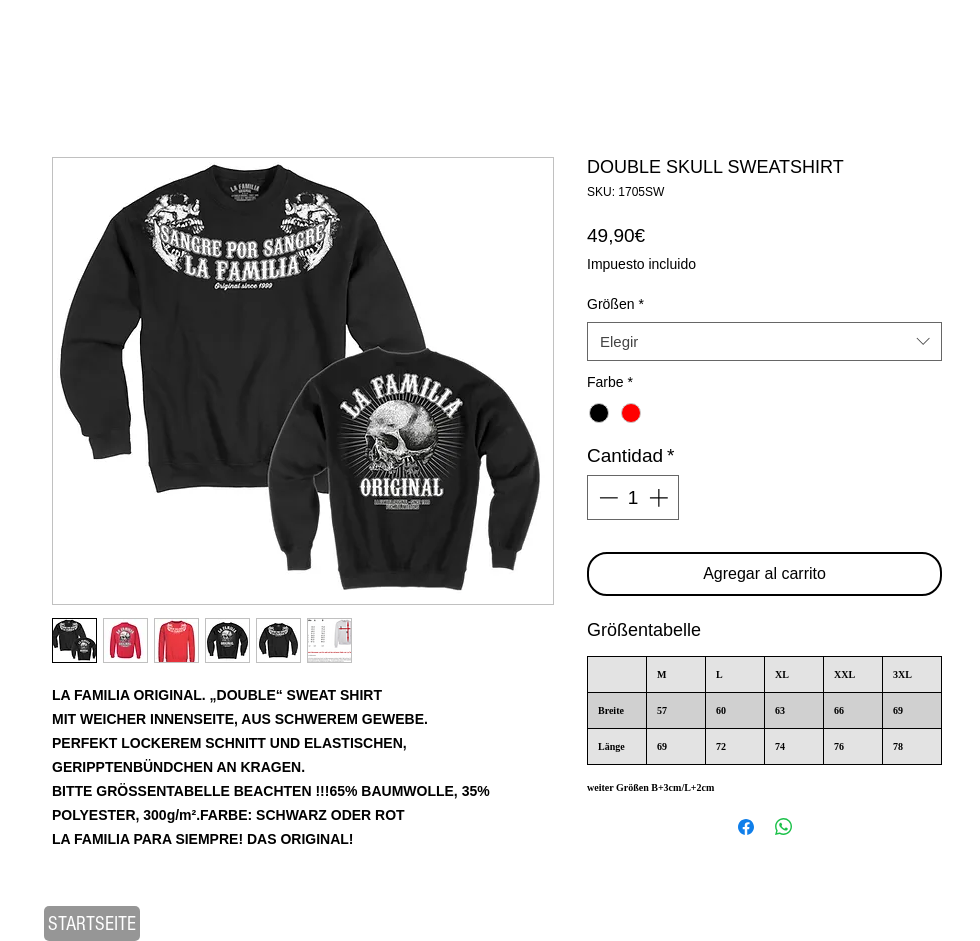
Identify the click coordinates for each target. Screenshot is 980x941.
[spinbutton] (633, 497)
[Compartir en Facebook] (746, 827)
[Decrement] (606, 497)
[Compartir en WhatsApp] (784, 827)
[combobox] (764, 341)
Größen (615, 304)
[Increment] (660, 497)
